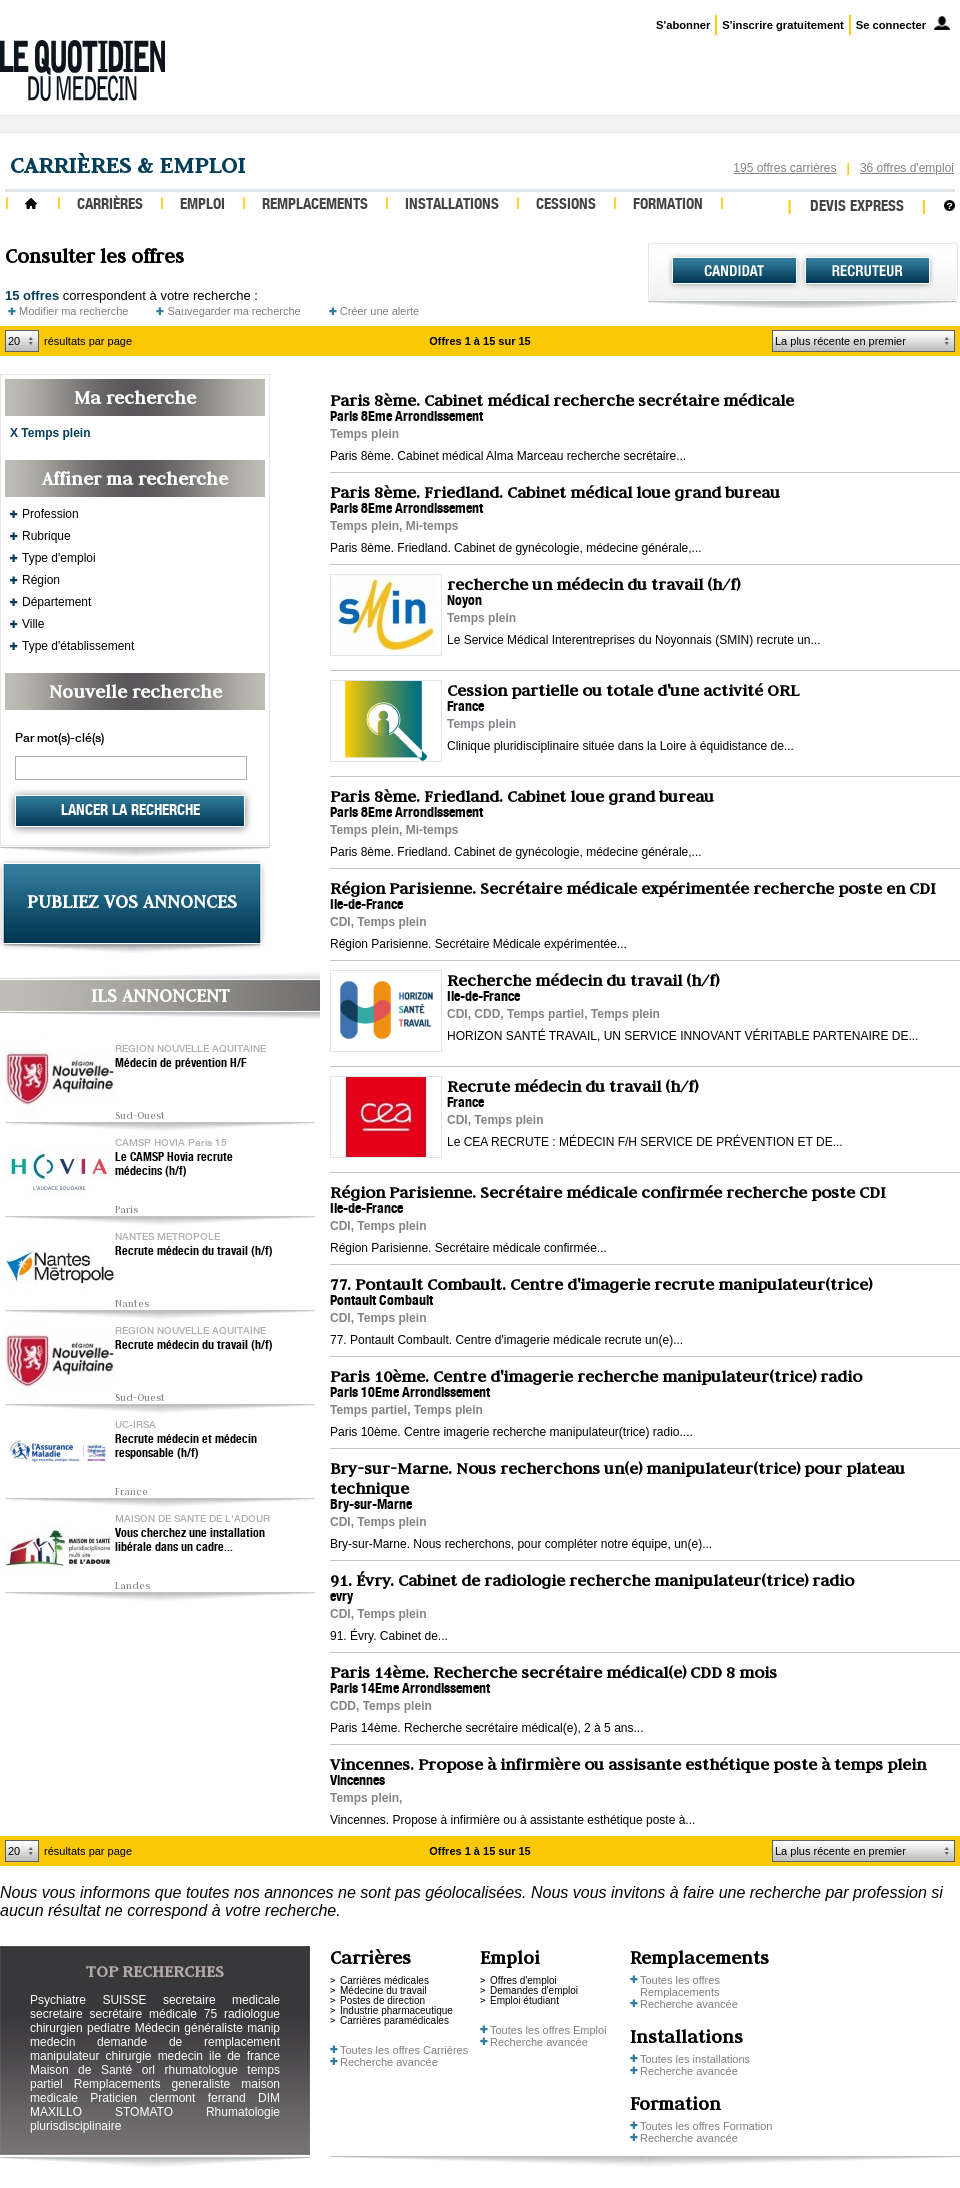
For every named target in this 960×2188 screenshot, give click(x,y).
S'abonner (683, 25)
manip (263, 2028)
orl (148, 2070)
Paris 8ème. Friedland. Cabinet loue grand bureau (522, 796)
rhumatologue (200, 2070)
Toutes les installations (695, 2059)
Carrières (110, 205)
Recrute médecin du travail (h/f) (194, 1252)
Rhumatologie (243, 2112)
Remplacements (315, 205)
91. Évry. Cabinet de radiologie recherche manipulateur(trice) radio (592, 1580)
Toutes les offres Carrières (404, 2050)
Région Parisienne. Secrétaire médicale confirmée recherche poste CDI (608, 1192)
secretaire (56, 2014)
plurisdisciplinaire (75, 2126)
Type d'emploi (59, 558)
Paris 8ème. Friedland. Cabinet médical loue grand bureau (555, 492)
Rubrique (46, 536)
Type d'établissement (78, 646)
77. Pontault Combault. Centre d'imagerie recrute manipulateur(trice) (601, 1284)
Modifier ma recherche (73, 311)
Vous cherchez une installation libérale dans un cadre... (190, 1541)
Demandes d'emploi (534, 1990)
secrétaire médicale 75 (153, 2014)
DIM (269, 2098)
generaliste (201, 2084)
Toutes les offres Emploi (548, 2030)
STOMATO (144, 2112)
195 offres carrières (784, 168)
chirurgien (56, 2028)
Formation (668, 205)
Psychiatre (58, 2000)
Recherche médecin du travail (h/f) (583, 980)
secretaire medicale (221, 2000)
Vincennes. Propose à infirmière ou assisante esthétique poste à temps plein (628, 1764)
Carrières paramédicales (394, 2020)
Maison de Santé (81, 2070)
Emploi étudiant (524, 2000)
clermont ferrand (197, 2098)
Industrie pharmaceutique (396, 2010)
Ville (33, 624)
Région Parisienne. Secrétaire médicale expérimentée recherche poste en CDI (633, 888)
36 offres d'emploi (907, 168)
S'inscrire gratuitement (782, 25)
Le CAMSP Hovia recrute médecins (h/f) (174, 1165)
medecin (52, 2042)
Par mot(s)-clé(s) (59, 739)
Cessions (566, 205)
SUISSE (124, 2000)
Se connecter (891, 25)
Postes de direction (382, 2000)
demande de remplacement (188, 2042)
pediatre (108, 2028)
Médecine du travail (383, 1990)
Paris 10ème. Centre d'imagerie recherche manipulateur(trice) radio (596, 1376)
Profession (50, 514)
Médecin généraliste (189, 2028)
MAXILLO (56, 2112)
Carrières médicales (384, 1980)
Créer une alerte (380, 311)
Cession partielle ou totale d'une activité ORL (623, 690)
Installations (452, 205)
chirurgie (128, 2056)
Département (56, 602)
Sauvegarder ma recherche (233, 311)
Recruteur (867, 271)
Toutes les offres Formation (706, 2126)
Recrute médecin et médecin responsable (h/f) (186, 1447)
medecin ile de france (219, 2056)
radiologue (252, 2014)
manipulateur (64, 2056)
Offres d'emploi (523, 1980)
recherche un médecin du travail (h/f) (593, 584)
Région (41, 580)
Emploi (202, 205)
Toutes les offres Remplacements (680, 1986)
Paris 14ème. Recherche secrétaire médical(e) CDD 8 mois (553, 1672)
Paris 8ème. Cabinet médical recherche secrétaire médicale (562, 400)
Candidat (734, 271)
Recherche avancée (389, 2062)
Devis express (857, 207)
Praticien (113, 2098)
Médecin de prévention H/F (181, 1064)
